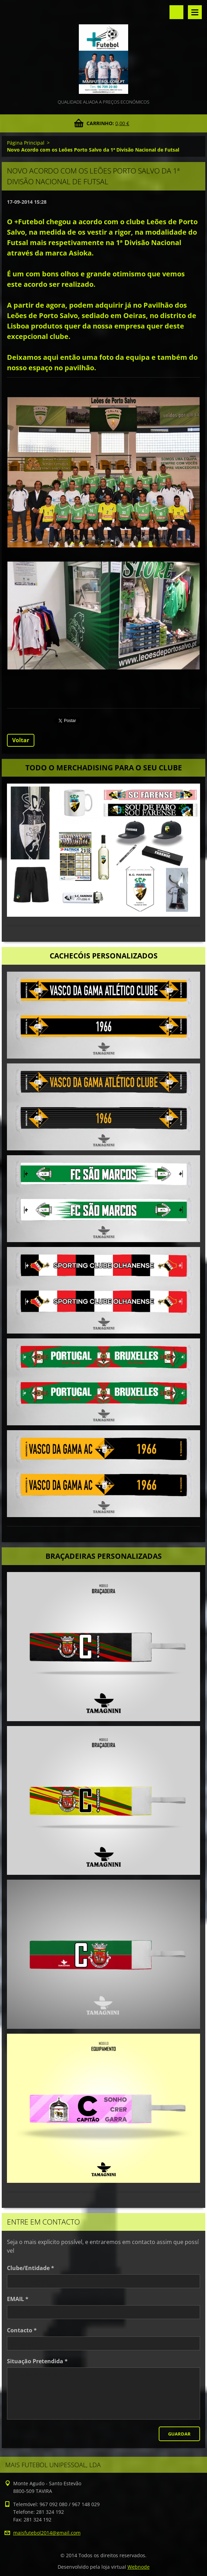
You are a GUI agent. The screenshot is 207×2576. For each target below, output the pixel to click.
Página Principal (25, 142)
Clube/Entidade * (30, 2268)
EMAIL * (17, 2299)
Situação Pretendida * (37, 2361)
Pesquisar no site (176, 12)
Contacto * (22, 2330)
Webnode (138, 2566)
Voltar (20, 740)
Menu (195, 12)
